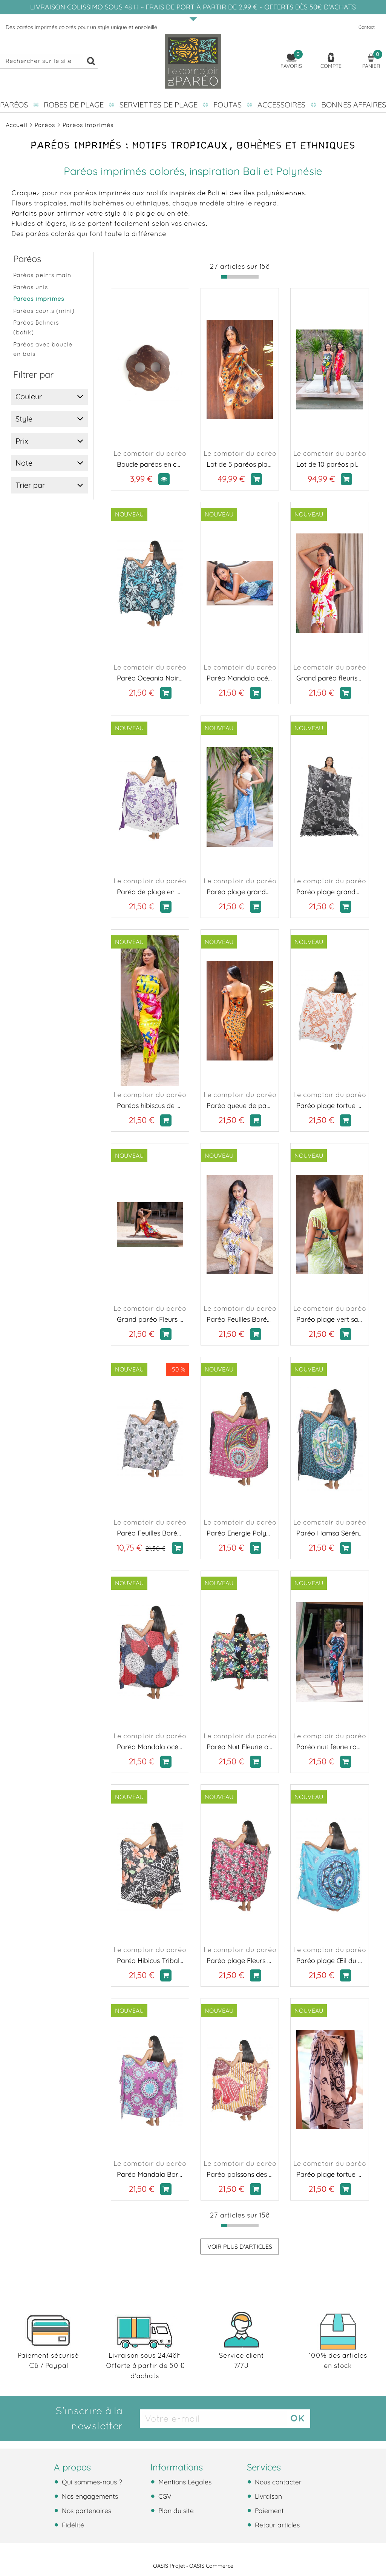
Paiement (268, 2510)
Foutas (227, 104)
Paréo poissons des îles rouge (240, 2174)
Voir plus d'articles (239, 2246)
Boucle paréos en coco (150, 464)
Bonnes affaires (353, 104)
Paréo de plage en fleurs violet (150, 891)
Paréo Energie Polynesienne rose (240, 1533)
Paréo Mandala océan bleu (240, 678)
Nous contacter (277, 2482)
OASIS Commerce (211, 2565)
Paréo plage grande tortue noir (329, 891)
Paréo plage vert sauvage (329, 1319)
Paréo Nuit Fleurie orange (240, 1746)
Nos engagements (89, 2496)
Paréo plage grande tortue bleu (240, 891)
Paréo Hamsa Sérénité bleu (329, 1533)
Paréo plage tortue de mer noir (329, 2174)
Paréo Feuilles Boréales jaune (240, 1319)
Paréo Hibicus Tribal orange (150, 1960)
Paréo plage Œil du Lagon (329, 1960)
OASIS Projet (169, 2565)
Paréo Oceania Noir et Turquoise (150, 678)
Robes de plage (74, 104)
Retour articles (276, 2524)
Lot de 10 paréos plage (329, 464)
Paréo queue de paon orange (240, 1105)
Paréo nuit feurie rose (329, 1746)
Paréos (14, 104)
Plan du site (175, 2510)
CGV (164, 2496)
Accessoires (281, 104)
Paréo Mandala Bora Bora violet (150, 2174)
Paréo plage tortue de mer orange (329, 1105)
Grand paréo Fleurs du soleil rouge (150, 1319)
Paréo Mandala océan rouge (150, 1746)
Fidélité (72, 2524)
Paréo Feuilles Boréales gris (150, 1533)
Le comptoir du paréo (149, 453)
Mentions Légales (183, 2482)
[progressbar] (240, 277)
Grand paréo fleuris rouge (329, 678)
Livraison (267, 2496)
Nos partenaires (85, 2510)
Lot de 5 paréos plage (240, 464)
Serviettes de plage (158, 104)
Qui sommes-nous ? (91, 2482)
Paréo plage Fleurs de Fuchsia (240, 1960)
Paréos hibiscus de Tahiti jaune (150, 1105)
